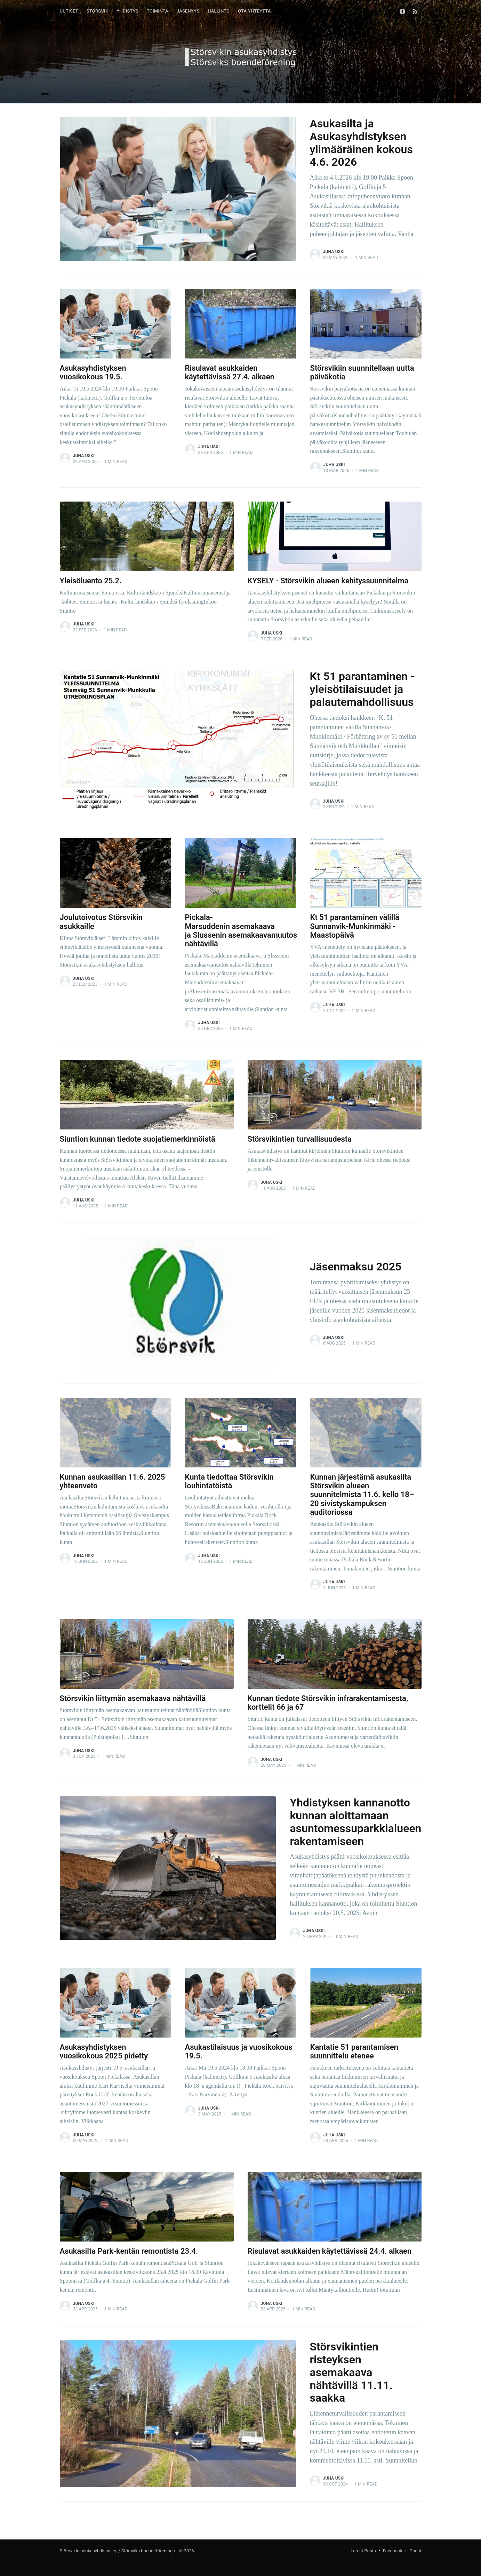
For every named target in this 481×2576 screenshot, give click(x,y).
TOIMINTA (157, 11)
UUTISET (69, 11)
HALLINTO (219, 11)
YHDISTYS (127, 11)
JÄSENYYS (188, 11)
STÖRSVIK (98, 11)
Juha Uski (334, 251)
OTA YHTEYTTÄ (254, 11)
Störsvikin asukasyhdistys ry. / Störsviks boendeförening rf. (119, 2550)
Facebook (392, 2550)
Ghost (415, 2550)
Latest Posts (363, 2550)
